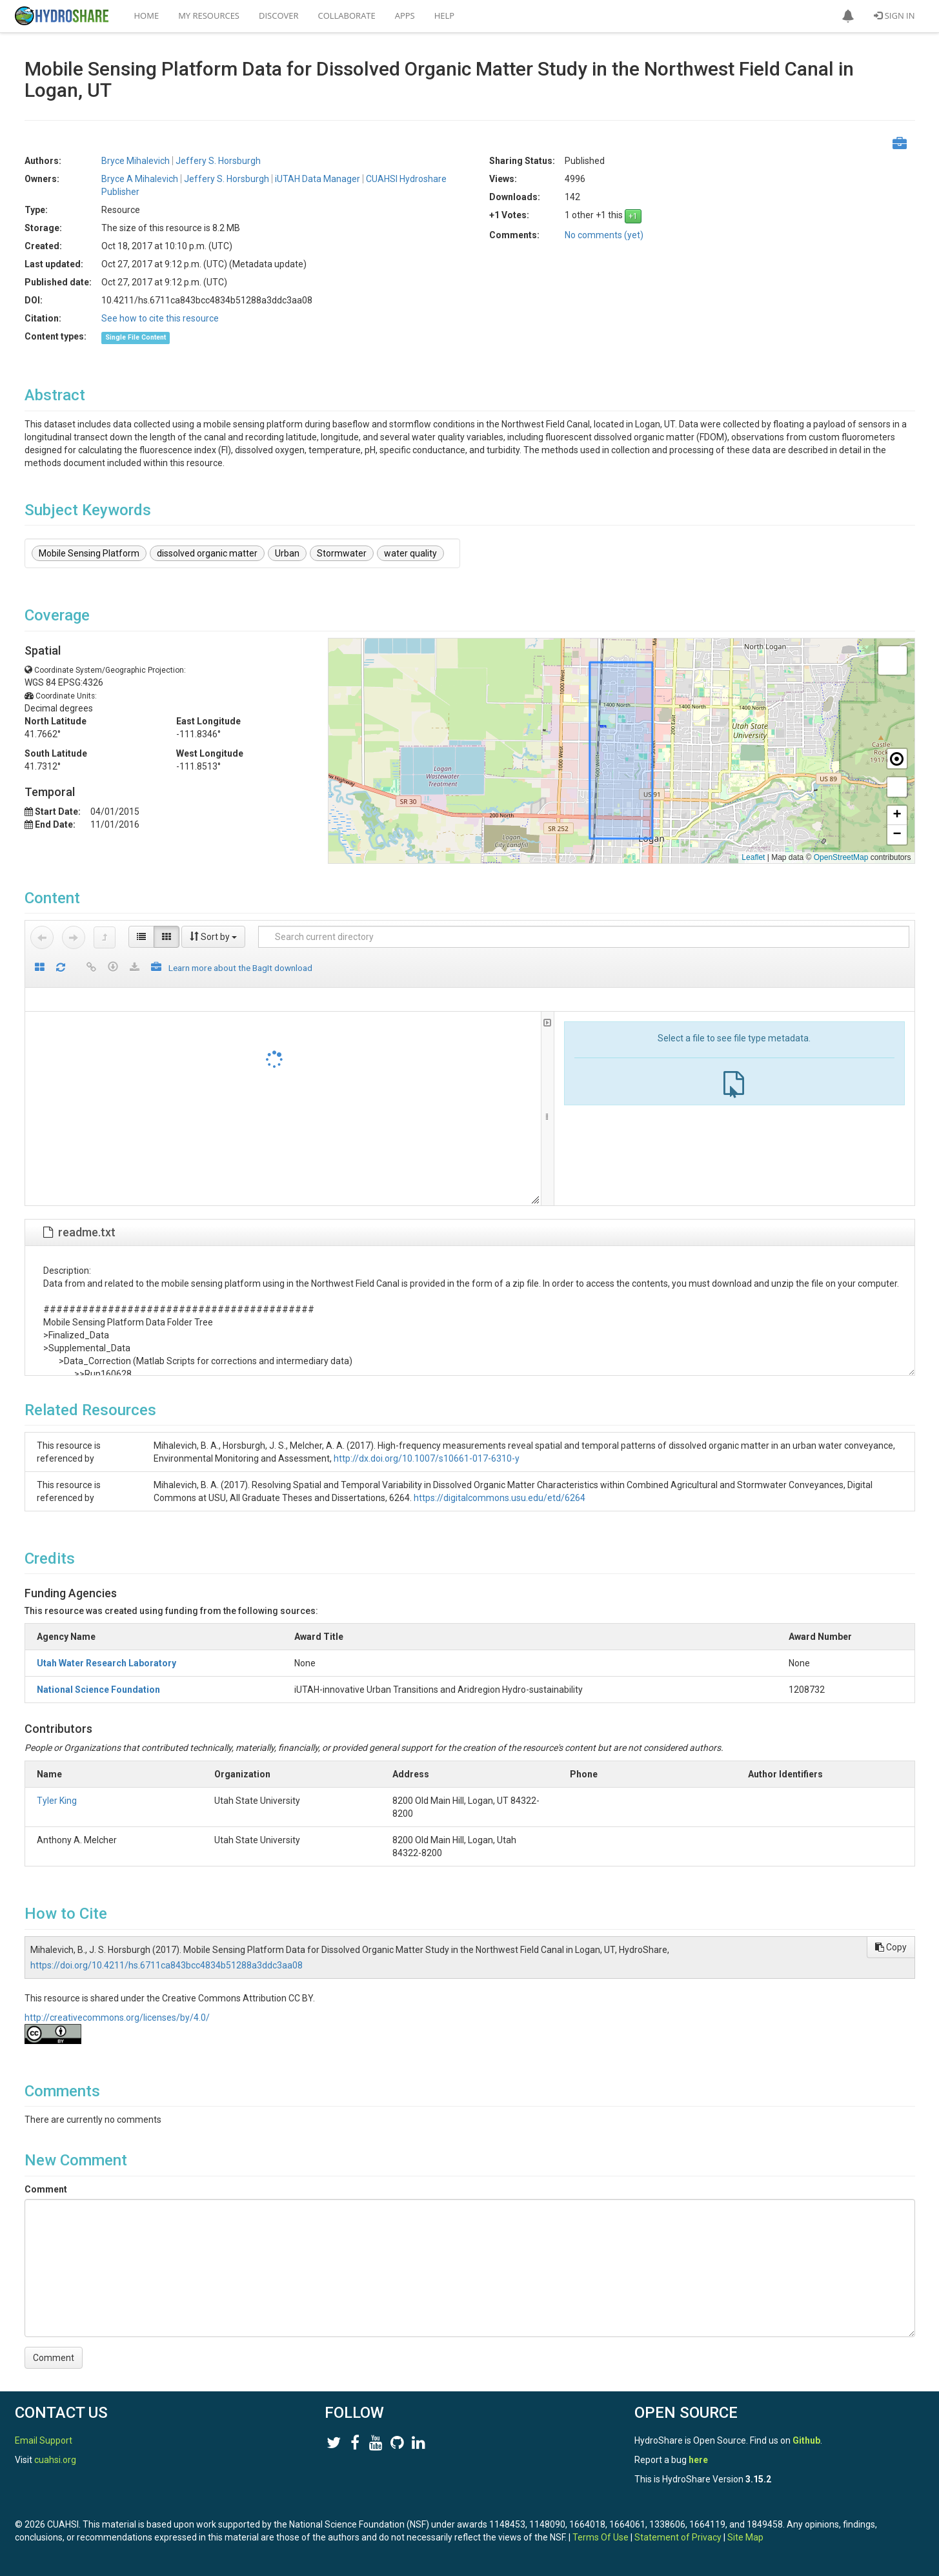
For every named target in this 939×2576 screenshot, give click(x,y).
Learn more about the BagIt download (240, 968)
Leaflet (753, 857)
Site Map (745, 2537)
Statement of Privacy (678, 2537)
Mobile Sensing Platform (89, 553)
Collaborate (347, 15)
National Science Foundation (98, 1689)
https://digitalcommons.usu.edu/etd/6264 (499, 1498)
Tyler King (57, 1800)
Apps (405, 15)
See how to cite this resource (160, 318)
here (698, 2460)
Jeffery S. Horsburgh (218, 161)
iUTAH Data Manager (317, 179)
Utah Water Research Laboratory (106, 1663)
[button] (848, 16)
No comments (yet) (604, 235)
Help (444, 15)
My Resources (208, 15)
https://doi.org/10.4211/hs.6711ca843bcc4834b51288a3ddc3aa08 (166, 1965)
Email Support (43, 2440)
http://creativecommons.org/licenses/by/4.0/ (117, 2017)
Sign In (894, 15)
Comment (46, 2189)
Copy (891, 1947)
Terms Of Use (600, 2537)
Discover (279, 15)
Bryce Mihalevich (135, 161)
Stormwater (342, 553)
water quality (410, 553)
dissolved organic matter (207, 553)
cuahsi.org (55, 2460)
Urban (287, 553)
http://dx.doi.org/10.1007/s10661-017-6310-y (427, 1458)
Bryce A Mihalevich (139, 179)
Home (146, 15)
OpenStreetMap (841, 857)
